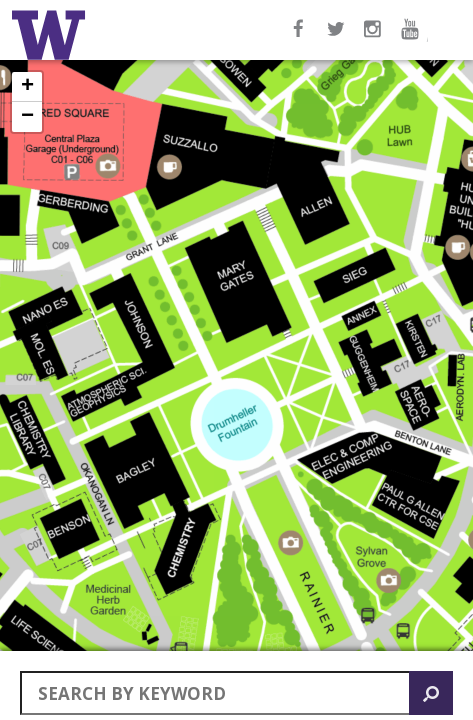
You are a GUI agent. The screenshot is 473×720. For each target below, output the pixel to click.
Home (52, 35)
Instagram (375, 39)
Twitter (337, 39)
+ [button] (27, 87)
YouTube (413, 39)
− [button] (27, 117)
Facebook (299, 39)
